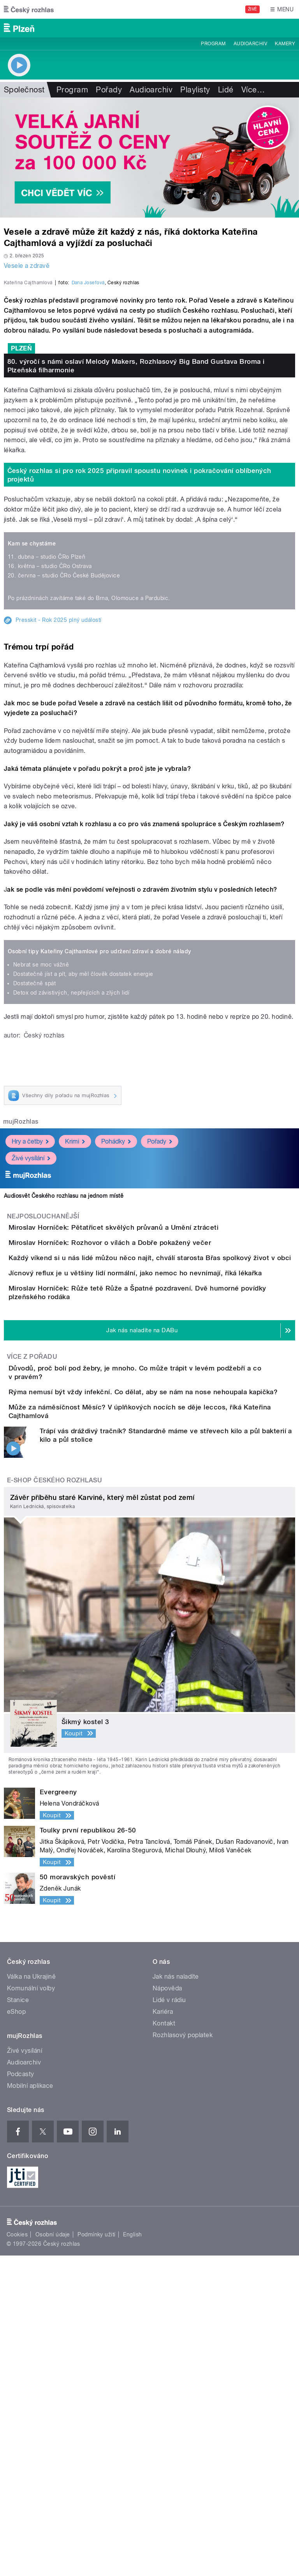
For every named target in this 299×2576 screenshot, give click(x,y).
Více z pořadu (32, 1627)
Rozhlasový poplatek (183, 2355)
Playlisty (195, 89)
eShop (16, 2332)
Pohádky (116, 1310)
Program (213, 43)
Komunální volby (31, 2308)
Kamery (285, 43)
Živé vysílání (31, 1326)
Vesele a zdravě (26, 265)
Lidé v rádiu (169, 2320)
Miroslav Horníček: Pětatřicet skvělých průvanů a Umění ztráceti (145, 1396)
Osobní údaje (52, 2555)
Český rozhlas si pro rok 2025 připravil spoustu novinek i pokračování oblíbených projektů (139, 643)
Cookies (17, 2555)
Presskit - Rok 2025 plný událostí (59, 788)
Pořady (109, 89)
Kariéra (163, 2332)
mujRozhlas (21, 1290)
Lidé (226, 89)
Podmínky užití (96, 2555)
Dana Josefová (88, 451)
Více (253, 89)
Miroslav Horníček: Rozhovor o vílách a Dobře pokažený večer (141, 1433)
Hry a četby (30, 1310)
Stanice (18, 2320)
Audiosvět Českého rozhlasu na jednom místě (63, 1364)
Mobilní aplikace (30, 2406)
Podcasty (20, 2394)
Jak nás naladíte (176, 2297)
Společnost (24, 89)
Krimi (75, 1310)
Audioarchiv (250, 43)
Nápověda (167, 2308)
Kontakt (164, 2344)
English (132, 2555)
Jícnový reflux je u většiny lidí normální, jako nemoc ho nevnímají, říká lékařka (166, 1508)
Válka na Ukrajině (31, 2297)
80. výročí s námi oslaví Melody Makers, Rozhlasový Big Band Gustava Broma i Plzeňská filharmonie (136, 534)
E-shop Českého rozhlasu (54, 1800)
